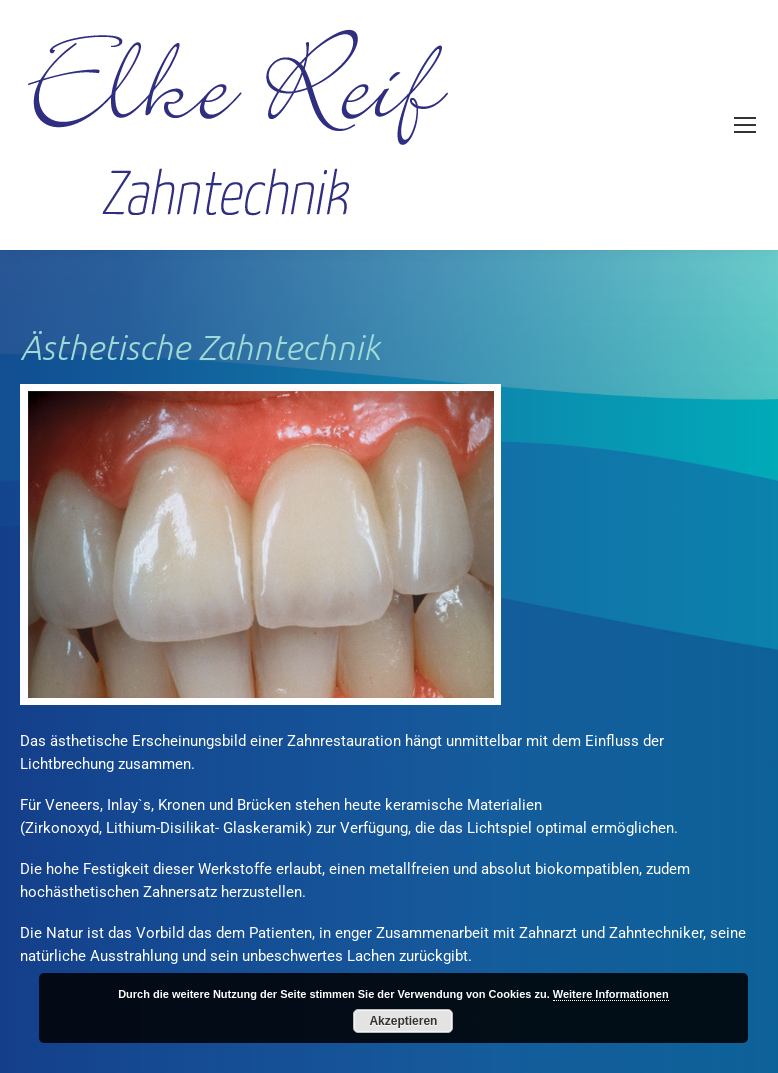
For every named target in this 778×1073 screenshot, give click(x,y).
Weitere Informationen (611, 994)
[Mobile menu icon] (745, 125)
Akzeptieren (403, 1021)
